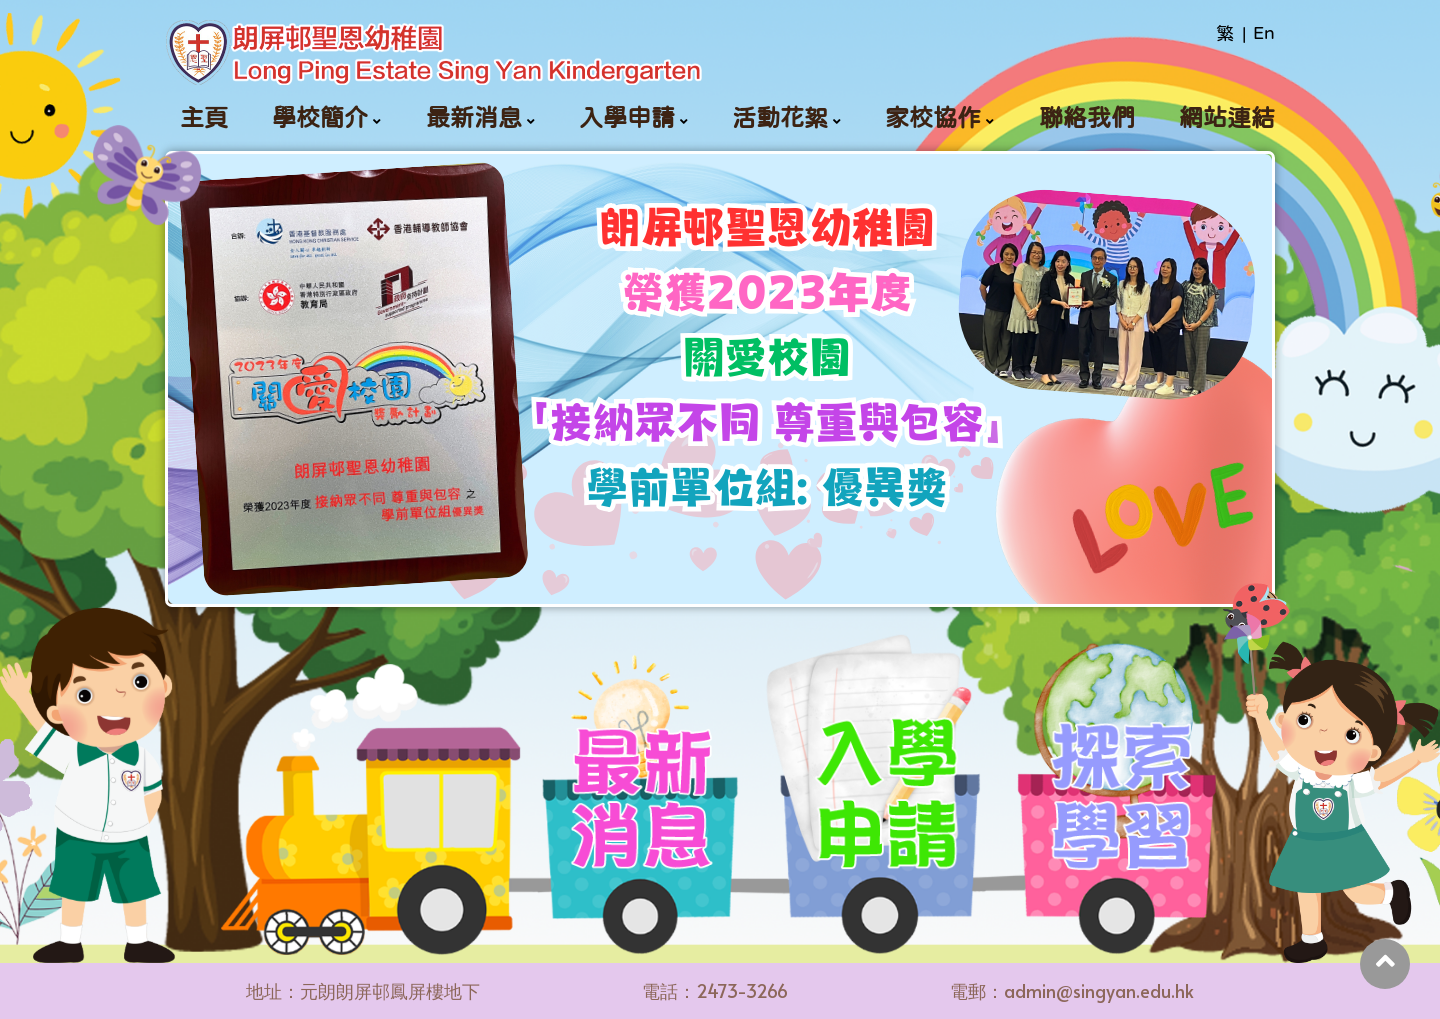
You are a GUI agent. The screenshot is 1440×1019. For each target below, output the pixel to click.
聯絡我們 (1087, 118)
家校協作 (933, 118)
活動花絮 (780, 118)
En (1264, 33)
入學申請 (627, 118)
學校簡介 (320, 118)
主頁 (204, 118)
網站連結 (1227, 118)
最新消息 (474, 118)
